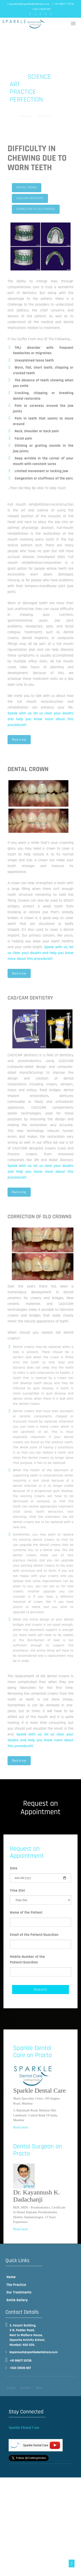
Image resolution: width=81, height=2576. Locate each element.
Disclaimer (25, 2387)
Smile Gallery (17, 2300)
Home (11, 2277)
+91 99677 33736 (63, 3)
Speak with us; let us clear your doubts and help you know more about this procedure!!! (40, 719)
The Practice (16, 2284)
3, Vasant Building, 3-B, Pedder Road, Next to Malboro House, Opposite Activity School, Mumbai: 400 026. (27, 2335)
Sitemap (10, 2387)
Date (13, 1868)
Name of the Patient (26, 1912)
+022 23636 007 (20, 2368)
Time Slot (17, 1890)
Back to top (19, 739)
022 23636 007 (41, 9)
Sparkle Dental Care (24, 2427)
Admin (39, 2387)
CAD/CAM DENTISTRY (29, 198)
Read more (20, 2127)
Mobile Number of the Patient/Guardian (27, 1959)
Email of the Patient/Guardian (34, 1934)
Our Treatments (19, 2292)
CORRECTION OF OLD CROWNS (35, 209)
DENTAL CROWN (26, 187)
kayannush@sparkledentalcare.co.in (28, 3)
